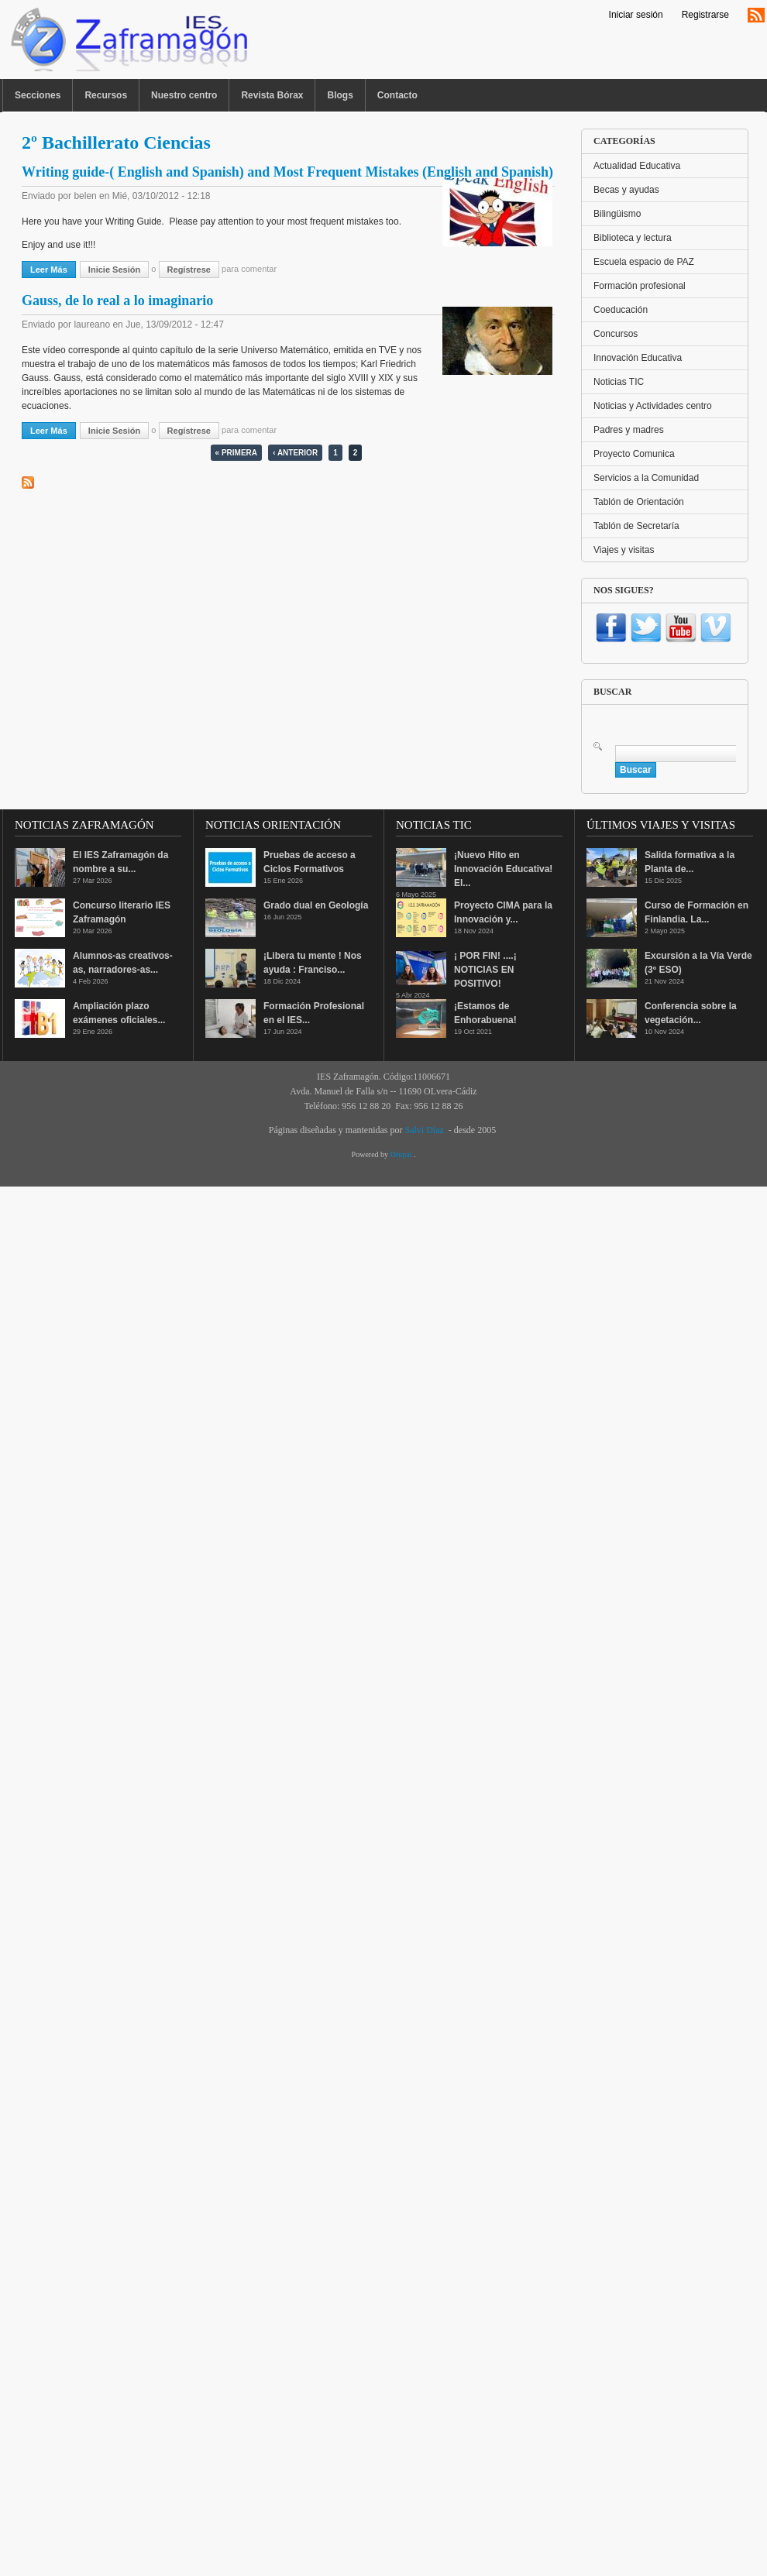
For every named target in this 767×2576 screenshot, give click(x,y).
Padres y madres (628, 429)
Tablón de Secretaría (636, 525)
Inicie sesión (114, 269)
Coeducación (620, 309)
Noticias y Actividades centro (652, 405)
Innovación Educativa (637, 357)
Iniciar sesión (636, 14)
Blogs (340, 95)
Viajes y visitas (623, 549)
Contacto (397, 95)
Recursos (105, 95)
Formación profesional (639, 285)
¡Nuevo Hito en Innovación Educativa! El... (503, 869)
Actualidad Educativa (636, 165)
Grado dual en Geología (315, 905)
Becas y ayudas (626, 189)
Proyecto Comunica (634, 453)
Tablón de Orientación (638, 501)
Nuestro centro (184, 95)
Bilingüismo (617, 213)
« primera (236, 452)
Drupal (402, 1154)
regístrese (189, 269)
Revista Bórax (272, 95)
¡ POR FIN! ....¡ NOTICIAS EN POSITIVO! (485, 969)
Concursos (615, 333)
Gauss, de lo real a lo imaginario (117, 300)
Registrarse (705, 14)
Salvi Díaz (423, 1130)
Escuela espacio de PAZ (643, 261)
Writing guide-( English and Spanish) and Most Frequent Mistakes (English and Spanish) (287, 172)
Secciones (37, 95)
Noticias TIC (618, 381)
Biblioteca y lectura (632, 237)
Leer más (53, 268)
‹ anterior (295, 452)
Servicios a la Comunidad (646, 477)
